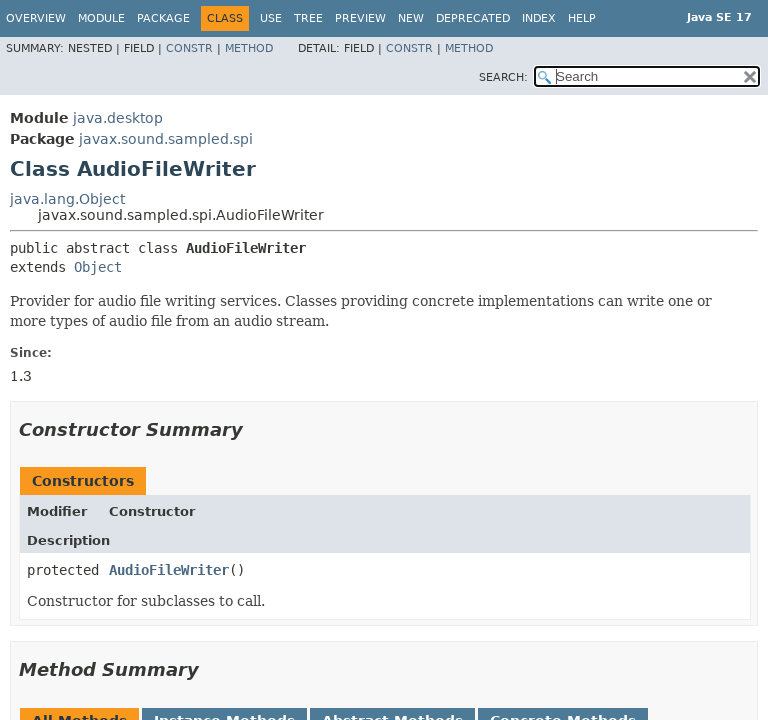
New (411, 18)
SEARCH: (503, 77)
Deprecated (473, 18)
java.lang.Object (67, 199)
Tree (308, 18)
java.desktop (118, 118)
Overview (36, 18)
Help (582, 18)
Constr (189, 48)
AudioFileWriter (169, 570)
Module (101, 18)
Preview (360, 18)
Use (271, 18)
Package (163, 18)
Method (249, 48)
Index (539, 18)
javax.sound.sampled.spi (166, 139)
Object (98, 267)
